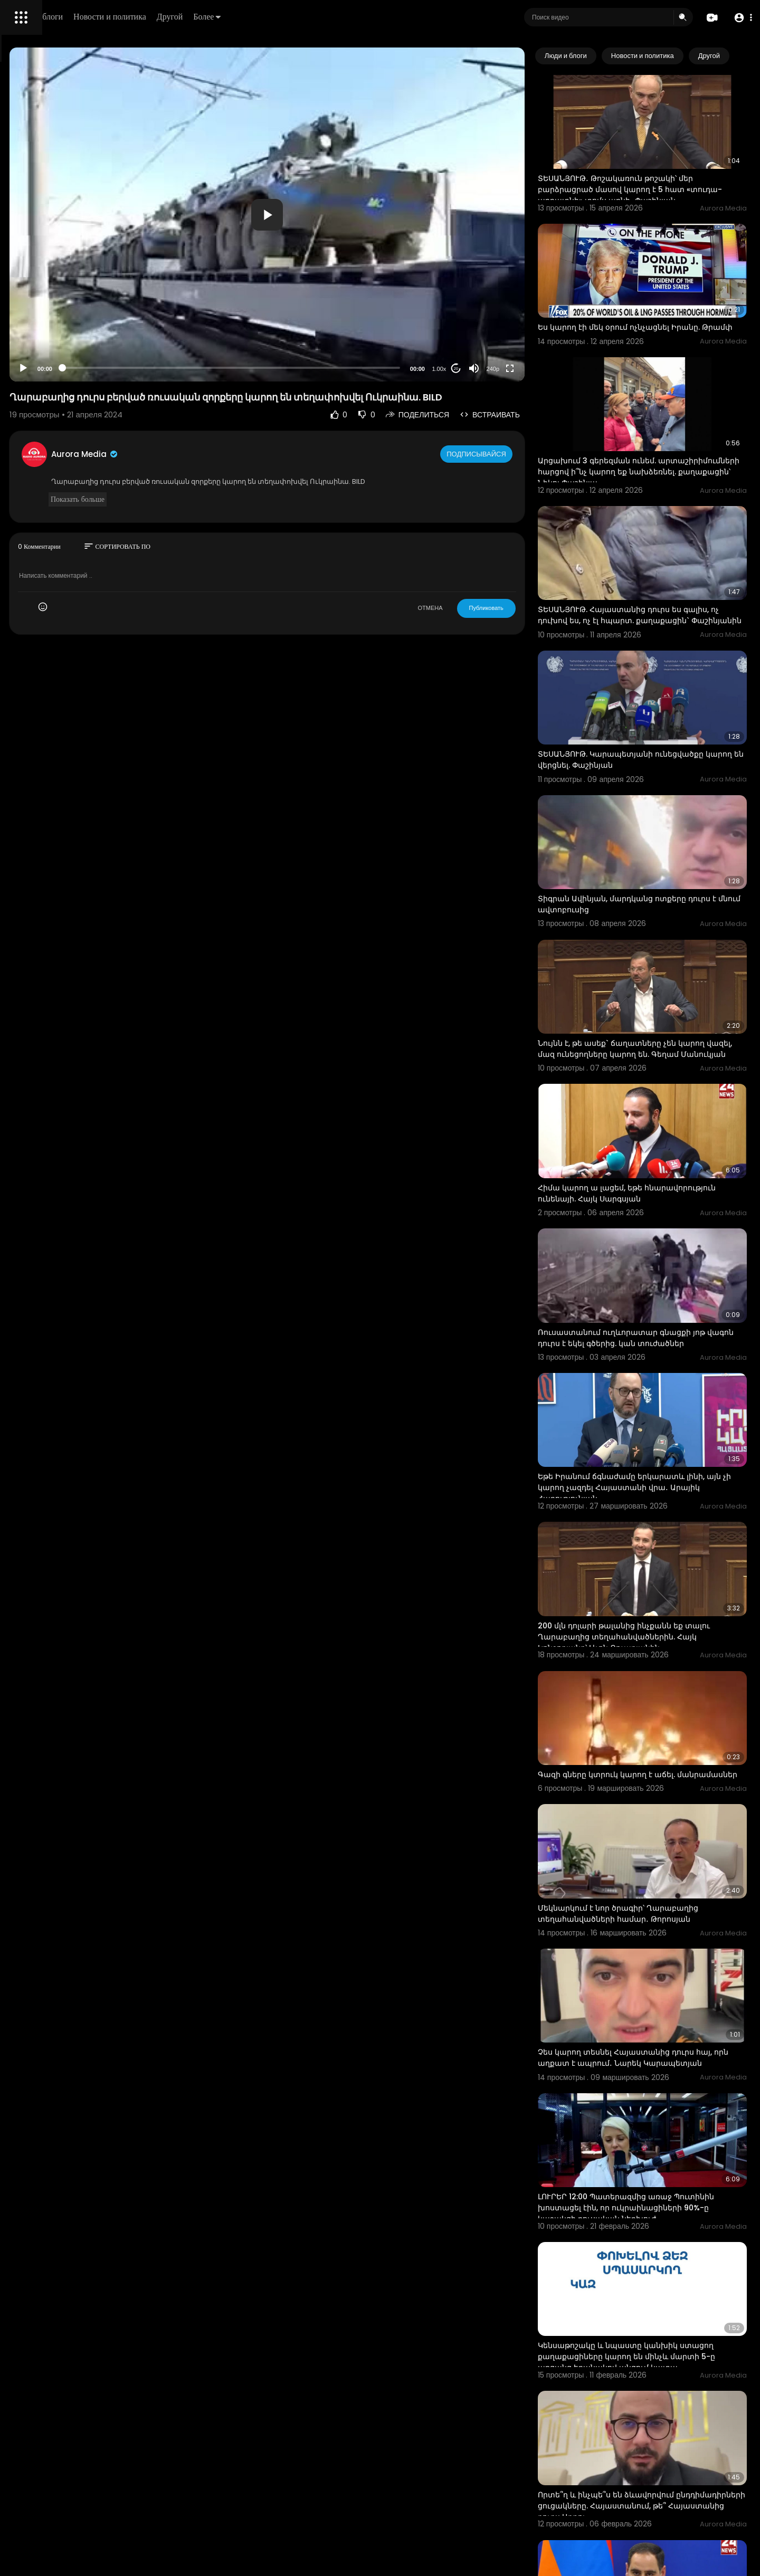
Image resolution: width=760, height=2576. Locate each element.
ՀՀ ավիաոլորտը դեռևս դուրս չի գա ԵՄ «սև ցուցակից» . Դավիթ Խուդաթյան (659, 2342)
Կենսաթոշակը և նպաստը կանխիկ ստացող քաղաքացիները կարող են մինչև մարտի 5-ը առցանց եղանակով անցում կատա (657, 2095)
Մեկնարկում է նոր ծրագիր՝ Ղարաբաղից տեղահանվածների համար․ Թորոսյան (662, 1701)
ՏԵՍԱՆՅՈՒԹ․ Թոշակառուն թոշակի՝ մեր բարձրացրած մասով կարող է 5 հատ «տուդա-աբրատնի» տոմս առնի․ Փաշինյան (659, 175)
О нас (22, 359)
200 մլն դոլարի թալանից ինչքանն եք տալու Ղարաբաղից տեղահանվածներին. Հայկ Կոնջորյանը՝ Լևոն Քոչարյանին (664, 1452)
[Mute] (517, 368)
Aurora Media (231, 464)
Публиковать (530, 618)
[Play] (169, 368)
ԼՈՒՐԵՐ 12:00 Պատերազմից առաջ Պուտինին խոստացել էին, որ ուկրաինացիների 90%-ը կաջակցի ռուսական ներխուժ (650, 1966)
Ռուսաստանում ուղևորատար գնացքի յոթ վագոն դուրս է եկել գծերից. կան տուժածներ (658, 1194)
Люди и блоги (188, 17)
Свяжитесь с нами (66, 359)
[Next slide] (733, 55)
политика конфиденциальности (63, 346)
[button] (740, 18)
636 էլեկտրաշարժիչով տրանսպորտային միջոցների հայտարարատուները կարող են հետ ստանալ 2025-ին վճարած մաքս (663, 2472)
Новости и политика (260, 17)
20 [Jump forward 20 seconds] (500, 368)
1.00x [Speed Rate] (483, 369)
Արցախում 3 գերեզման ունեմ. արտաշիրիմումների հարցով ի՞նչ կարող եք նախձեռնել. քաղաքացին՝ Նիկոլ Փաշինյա (662, 429)
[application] (362, 214)
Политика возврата (43, 309)
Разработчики (35, 371)
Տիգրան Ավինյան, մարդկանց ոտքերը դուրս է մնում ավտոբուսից (656, 805)
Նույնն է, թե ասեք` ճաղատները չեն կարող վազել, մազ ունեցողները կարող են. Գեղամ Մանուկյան (659, 936)
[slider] (326, 368)
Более (357, 17)
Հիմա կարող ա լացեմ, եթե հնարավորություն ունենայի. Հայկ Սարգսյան (648, 1065)
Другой (320, 17)
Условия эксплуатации (49, 334)
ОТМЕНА (474, 618)
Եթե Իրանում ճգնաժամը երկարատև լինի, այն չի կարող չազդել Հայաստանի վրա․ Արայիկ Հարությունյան (659, 1323)
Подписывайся (522, 464)
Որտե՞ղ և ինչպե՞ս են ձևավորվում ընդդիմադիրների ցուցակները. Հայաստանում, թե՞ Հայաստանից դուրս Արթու (661, 2224)
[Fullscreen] (553, 368)
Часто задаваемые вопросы (58, 322)
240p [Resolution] (536, 369)
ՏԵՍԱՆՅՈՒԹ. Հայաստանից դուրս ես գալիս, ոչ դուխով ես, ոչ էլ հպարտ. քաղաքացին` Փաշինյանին (653, 553)
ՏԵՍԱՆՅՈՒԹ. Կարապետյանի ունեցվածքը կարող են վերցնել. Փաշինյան (643, 682)
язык (69, 371)
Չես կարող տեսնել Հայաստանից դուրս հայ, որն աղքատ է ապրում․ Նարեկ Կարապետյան (660, 1831)
